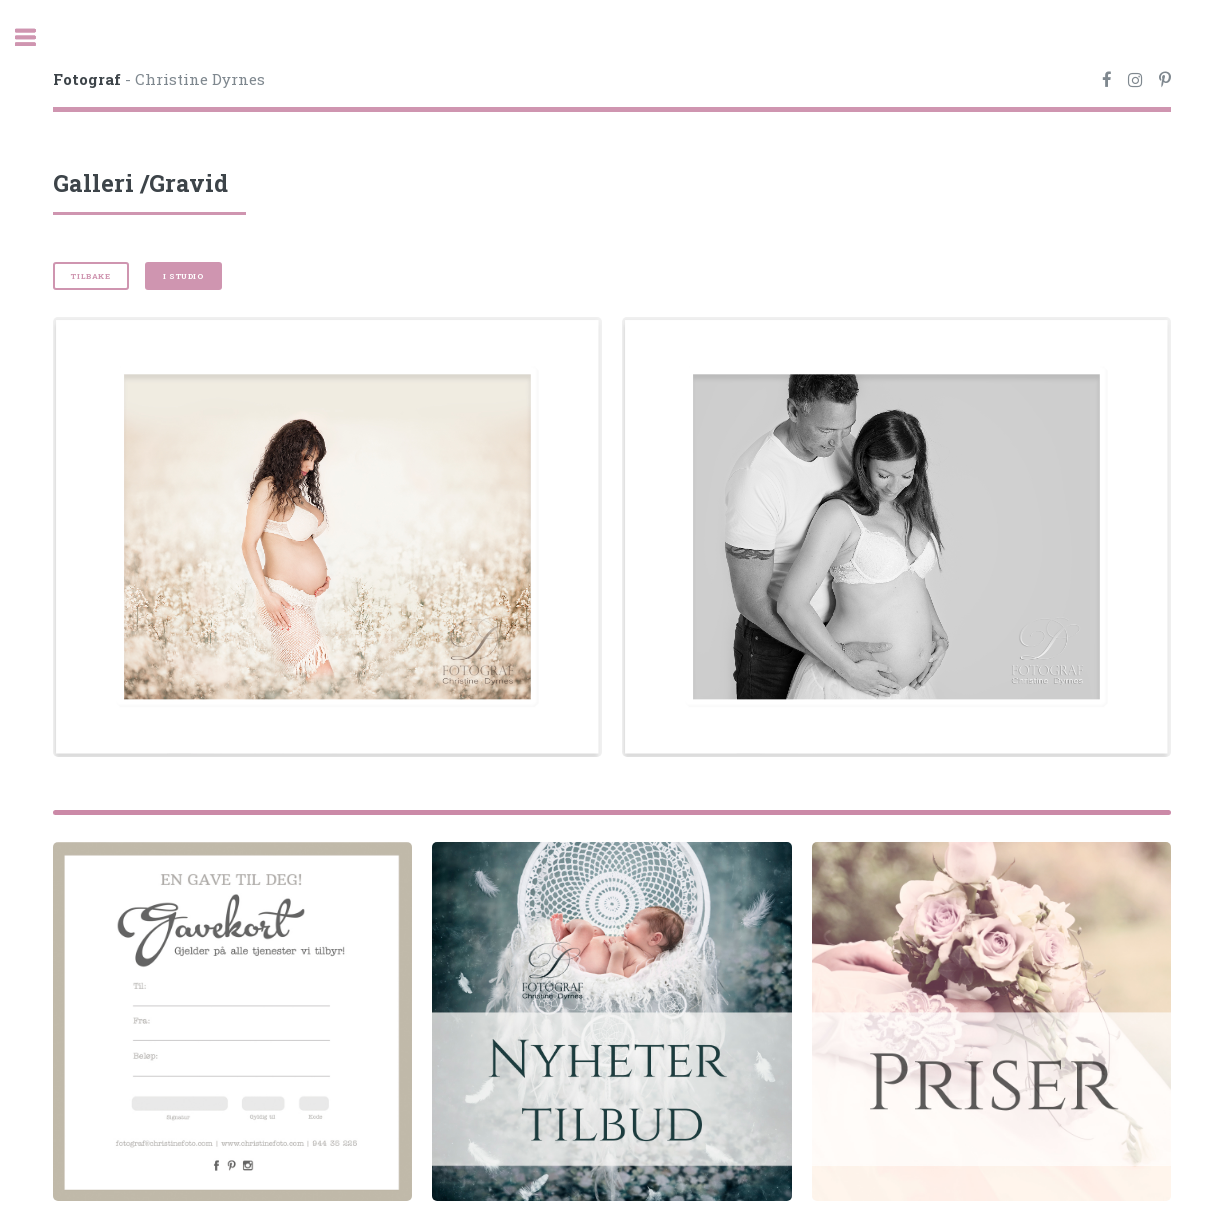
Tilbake (90, 276)
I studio (183, 276)
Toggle (36, 37)
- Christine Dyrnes (159, 79)
